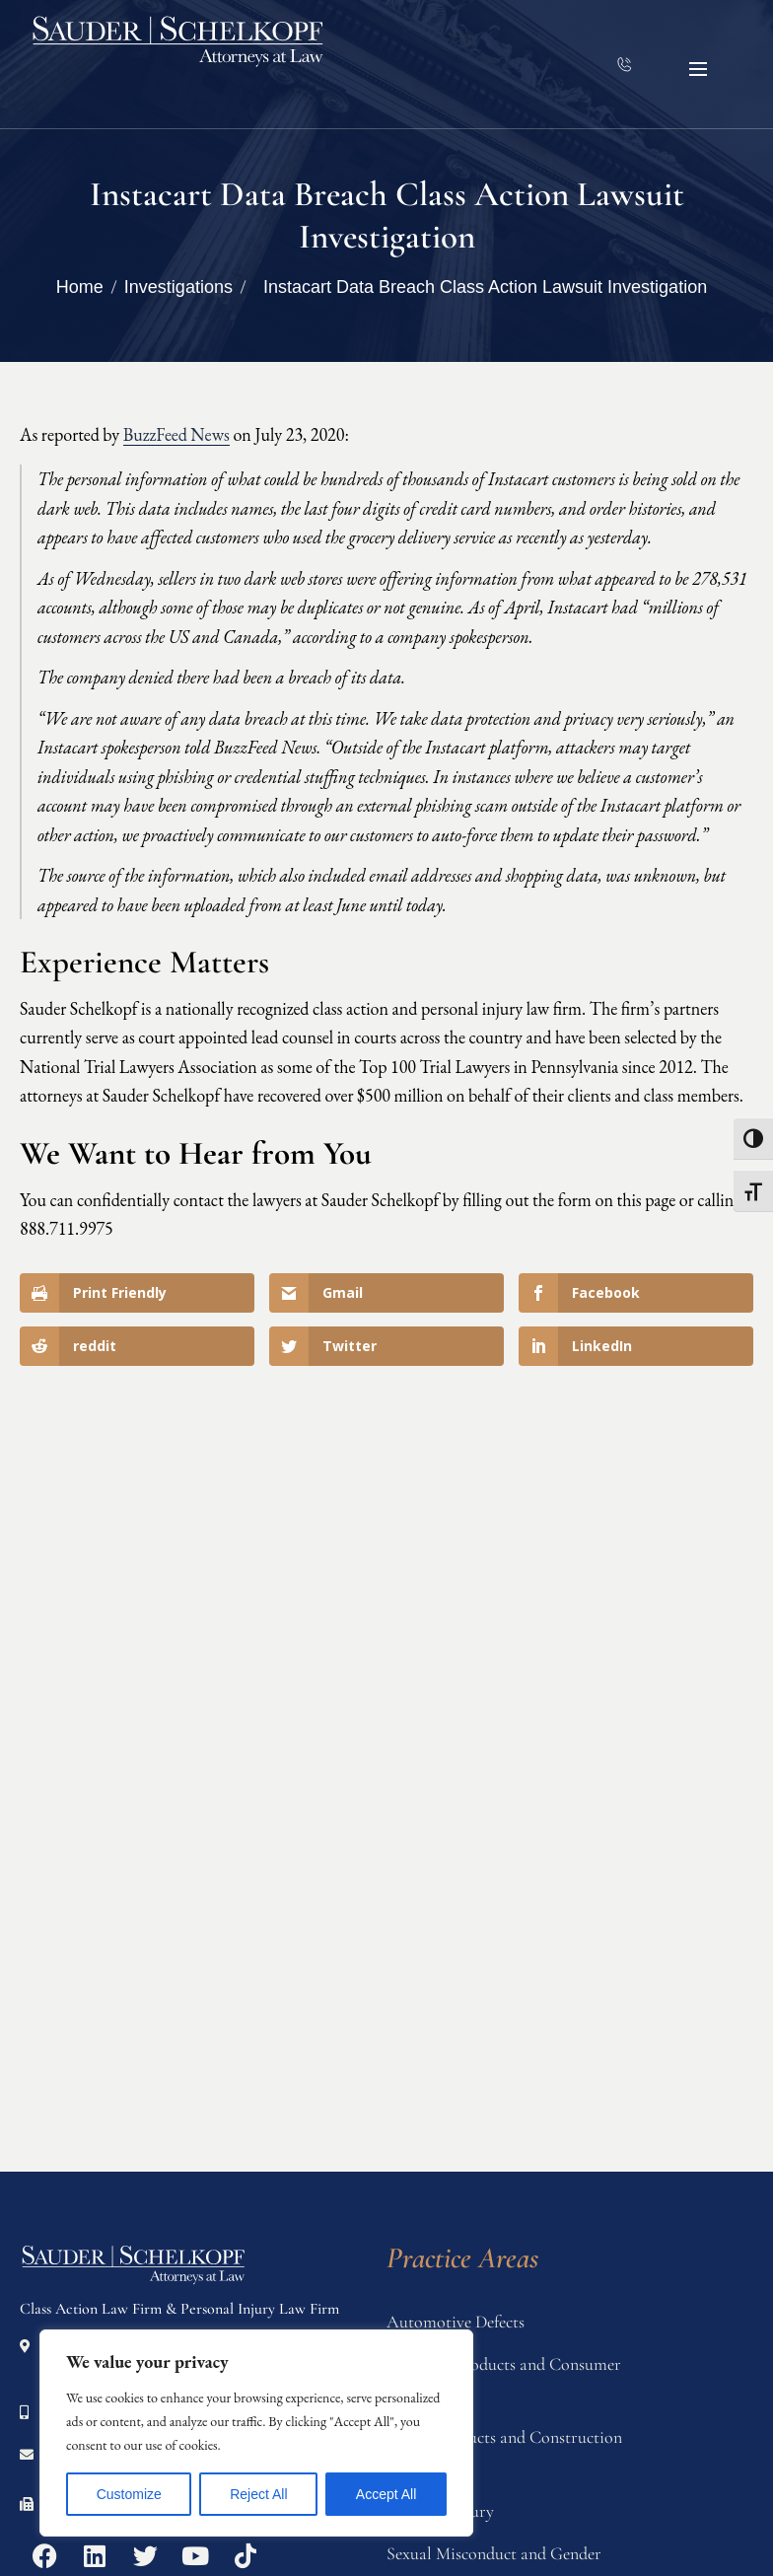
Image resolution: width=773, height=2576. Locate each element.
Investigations (178, 287)
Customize (129, 2494)
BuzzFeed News (176, 434)
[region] (256, 2433)
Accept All (386, 2494)
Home (80, 287)
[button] (698, 69)
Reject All (258, 2494)
